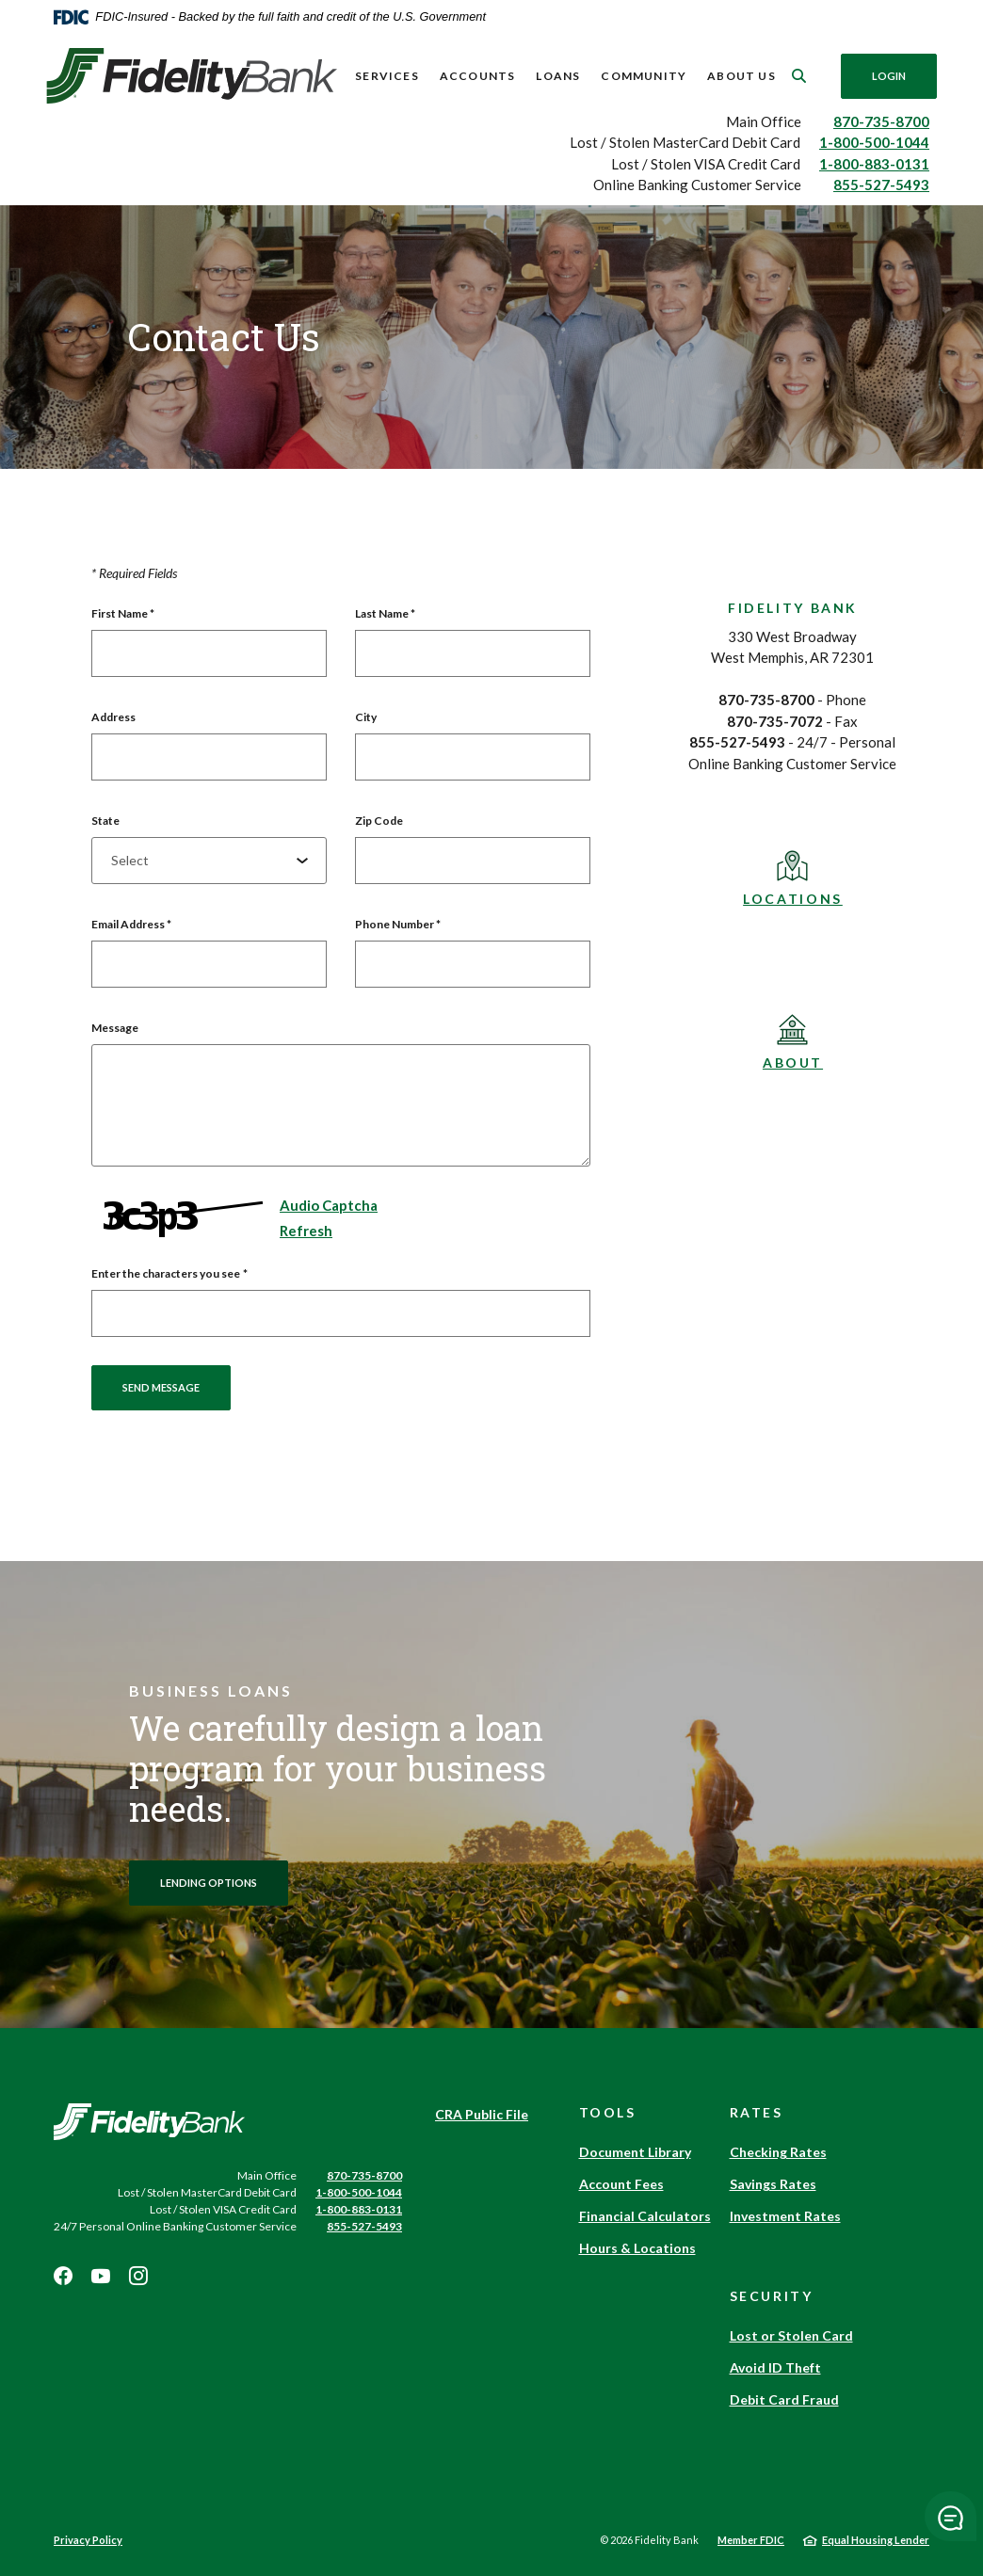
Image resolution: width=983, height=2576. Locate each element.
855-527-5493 (881, 184)
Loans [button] (558, 76)
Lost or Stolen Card (791, 2335)
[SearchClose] (799, 76)
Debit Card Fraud (784, 2399)
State (105, 820)
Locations (793, 899)
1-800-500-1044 (874, 142)
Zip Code (379, 820)
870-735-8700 (881, 121)
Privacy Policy (88, 2540)
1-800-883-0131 (874, 163)
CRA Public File (481, 2114)
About (793, 1063)
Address (113, 717)
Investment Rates (785, 2216)
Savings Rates (773, 2184)
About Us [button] (741, 76)
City (366, 717)
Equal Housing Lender (875, 2540)
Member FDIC (750, 2540)
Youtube (100, 2275)
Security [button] (772, 2296)
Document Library (635, 2152)
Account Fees (621, 2184)
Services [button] (387, 76)
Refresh (306, 1230)
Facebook (63, 2275)
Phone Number (398, 924)
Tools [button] (608, 2112)
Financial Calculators (645, 2216)
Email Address (131, 924)
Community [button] (643, 76)
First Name (122, 613)
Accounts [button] (478, 76)
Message (114, 1028)
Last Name (385, 613)
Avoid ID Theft (775, 2367)
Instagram (138, 2275)
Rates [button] (756, 2112)
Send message (161, 1387)
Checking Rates (778, 2152)
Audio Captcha (329, 1205)
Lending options (208, 1882)
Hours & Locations (637, 2248)
